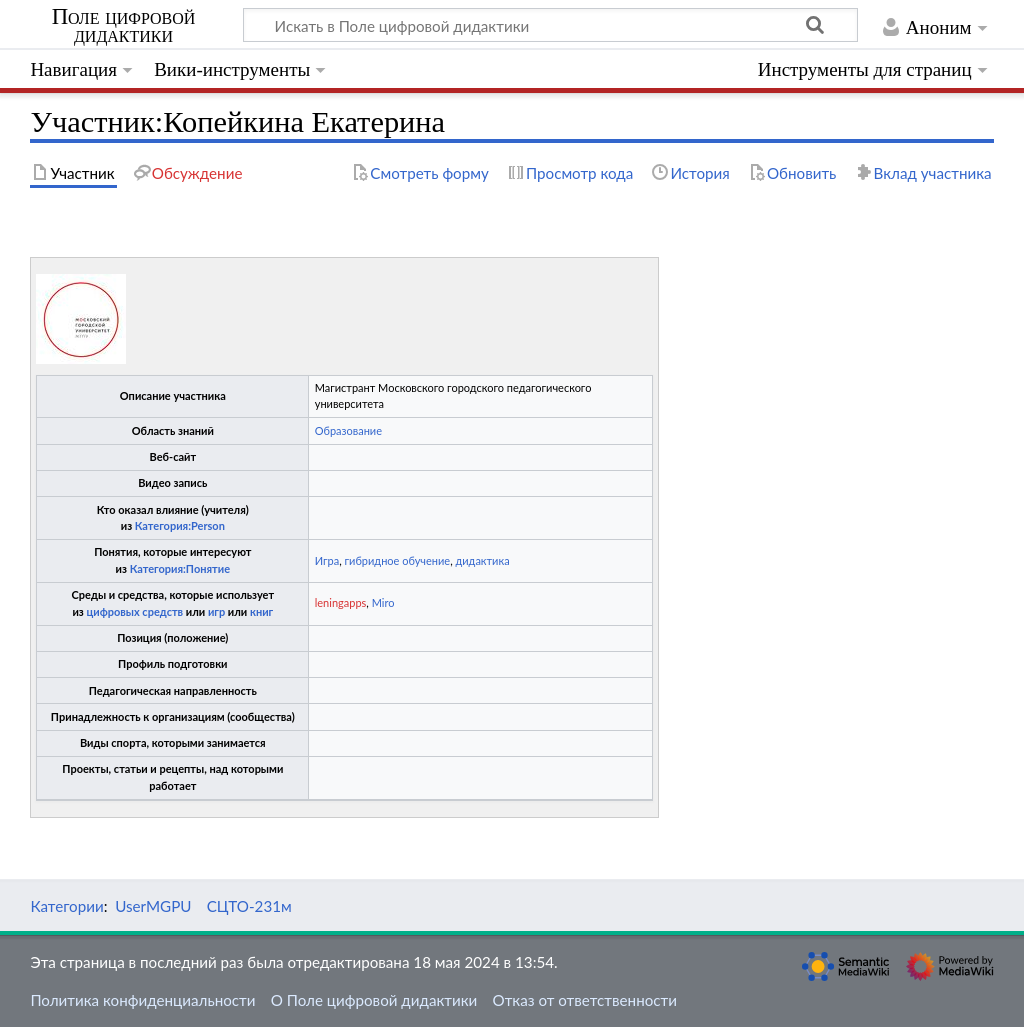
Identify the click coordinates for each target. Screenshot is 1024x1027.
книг (261, 611)
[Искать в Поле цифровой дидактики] (550, 25)
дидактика (482, 560)
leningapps (341, 602)
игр (216, 611)
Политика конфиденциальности (142, 1000)
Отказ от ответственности (585, 1000)
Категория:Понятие (180, 568)
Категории (66, 906)
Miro (383, 602)
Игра (327, 560)
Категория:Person (180, 525)
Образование (348, 430)
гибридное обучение (398, 560)
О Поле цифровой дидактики (374, 1000)
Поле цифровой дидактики (124, 26)
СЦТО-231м (249, 906)
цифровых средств (134, 611)
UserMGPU (153, 906)
